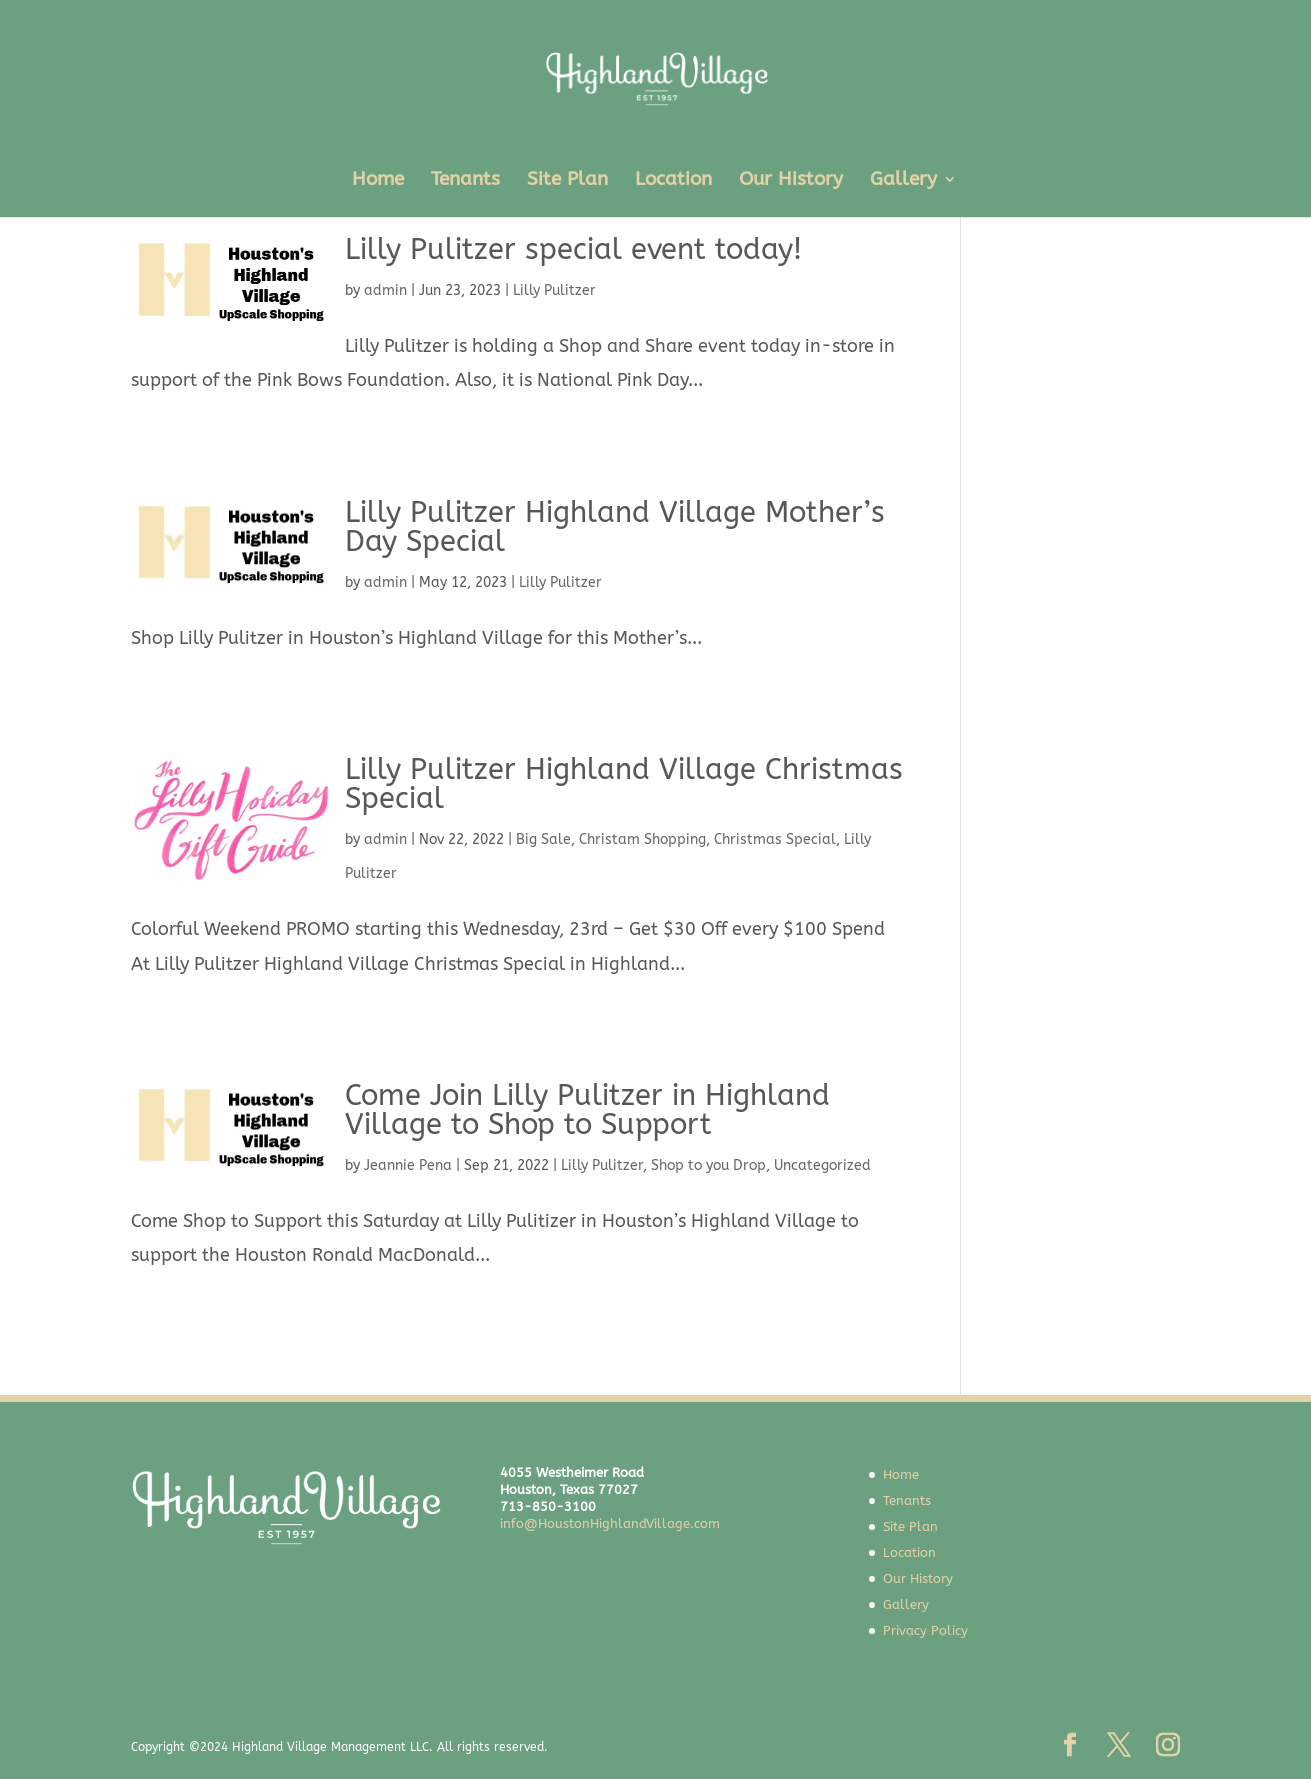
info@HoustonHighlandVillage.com (610, 1523)
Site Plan (567, 181)
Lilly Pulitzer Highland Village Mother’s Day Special (615, 527)
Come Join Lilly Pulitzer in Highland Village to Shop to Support (587, 1110)
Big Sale (543, 839)
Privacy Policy (925, 1630)
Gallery (903, 181)
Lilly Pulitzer (554, 290)
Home (378, 181)
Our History (791, 181)
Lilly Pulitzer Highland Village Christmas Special (624, 784)
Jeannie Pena (408, 1165)
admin (385, 290)
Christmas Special (775, 839)
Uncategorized (822, 1165)
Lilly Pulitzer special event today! (573, 249)
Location (673, 181)
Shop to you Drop (708, 1165)
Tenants (465, 181)
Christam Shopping (642, 839)
